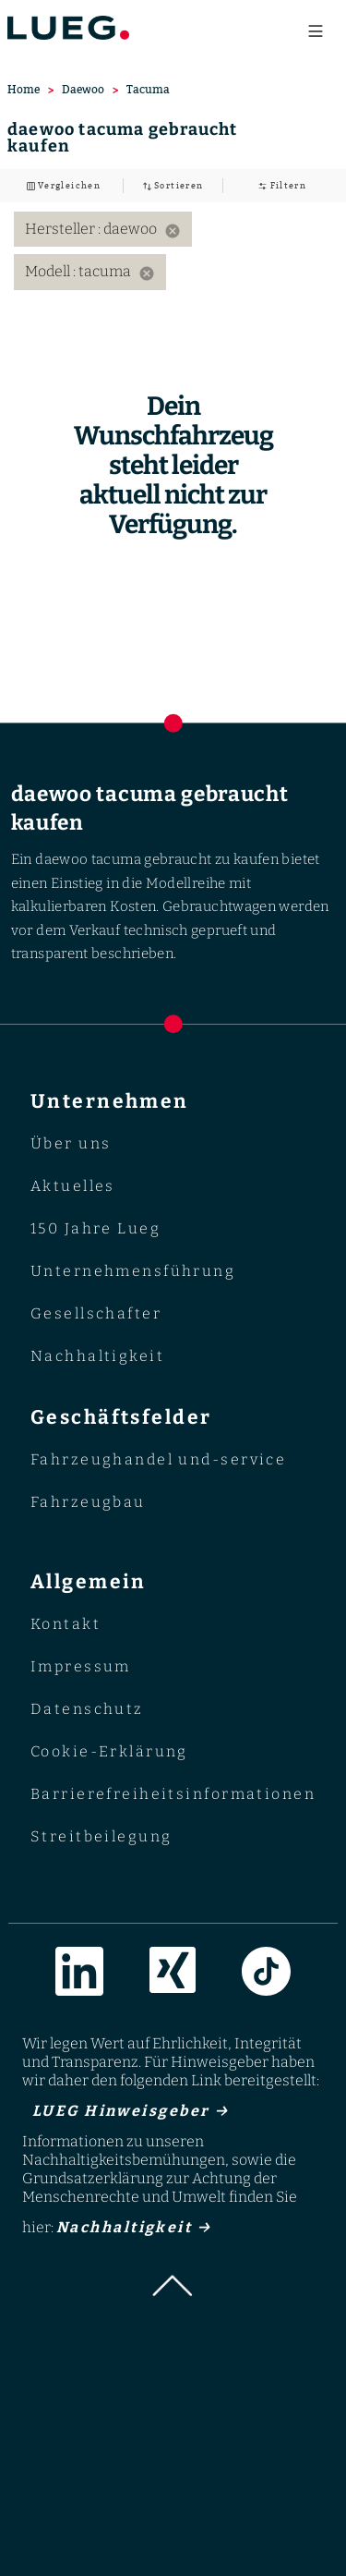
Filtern (286, 185)
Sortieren (177, 185)
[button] (173, 2291)
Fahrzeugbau (88, 1502)
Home (23, 89)
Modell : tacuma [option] (90, 271)
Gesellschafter (95, 1313)
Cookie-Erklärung (109, 1751)
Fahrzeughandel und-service (158, 1459)
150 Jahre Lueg (95, 1228)
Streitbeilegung (101, 1836)
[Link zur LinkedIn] (79, 1975)
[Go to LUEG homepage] (68, 27)
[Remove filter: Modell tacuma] (146, 273)
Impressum (80, 1666)
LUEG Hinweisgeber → (125, 2111)
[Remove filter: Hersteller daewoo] (172, 231)
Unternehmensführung (132, 1271)
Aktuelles (72, 1186)
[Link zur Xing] (172, 1975)
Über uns (71, 1143)
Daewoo (83, 89)
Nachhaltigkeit (97, 1356)
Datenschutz (87, 1709)
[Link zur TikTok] (266, 1975)
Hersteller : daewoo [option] (103, 229)
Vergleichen (68, 185)
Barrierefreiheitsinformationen (173, 1794)
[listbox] (173, 251)
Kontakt (65, 1624)
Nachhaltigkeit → (133, 2227)
